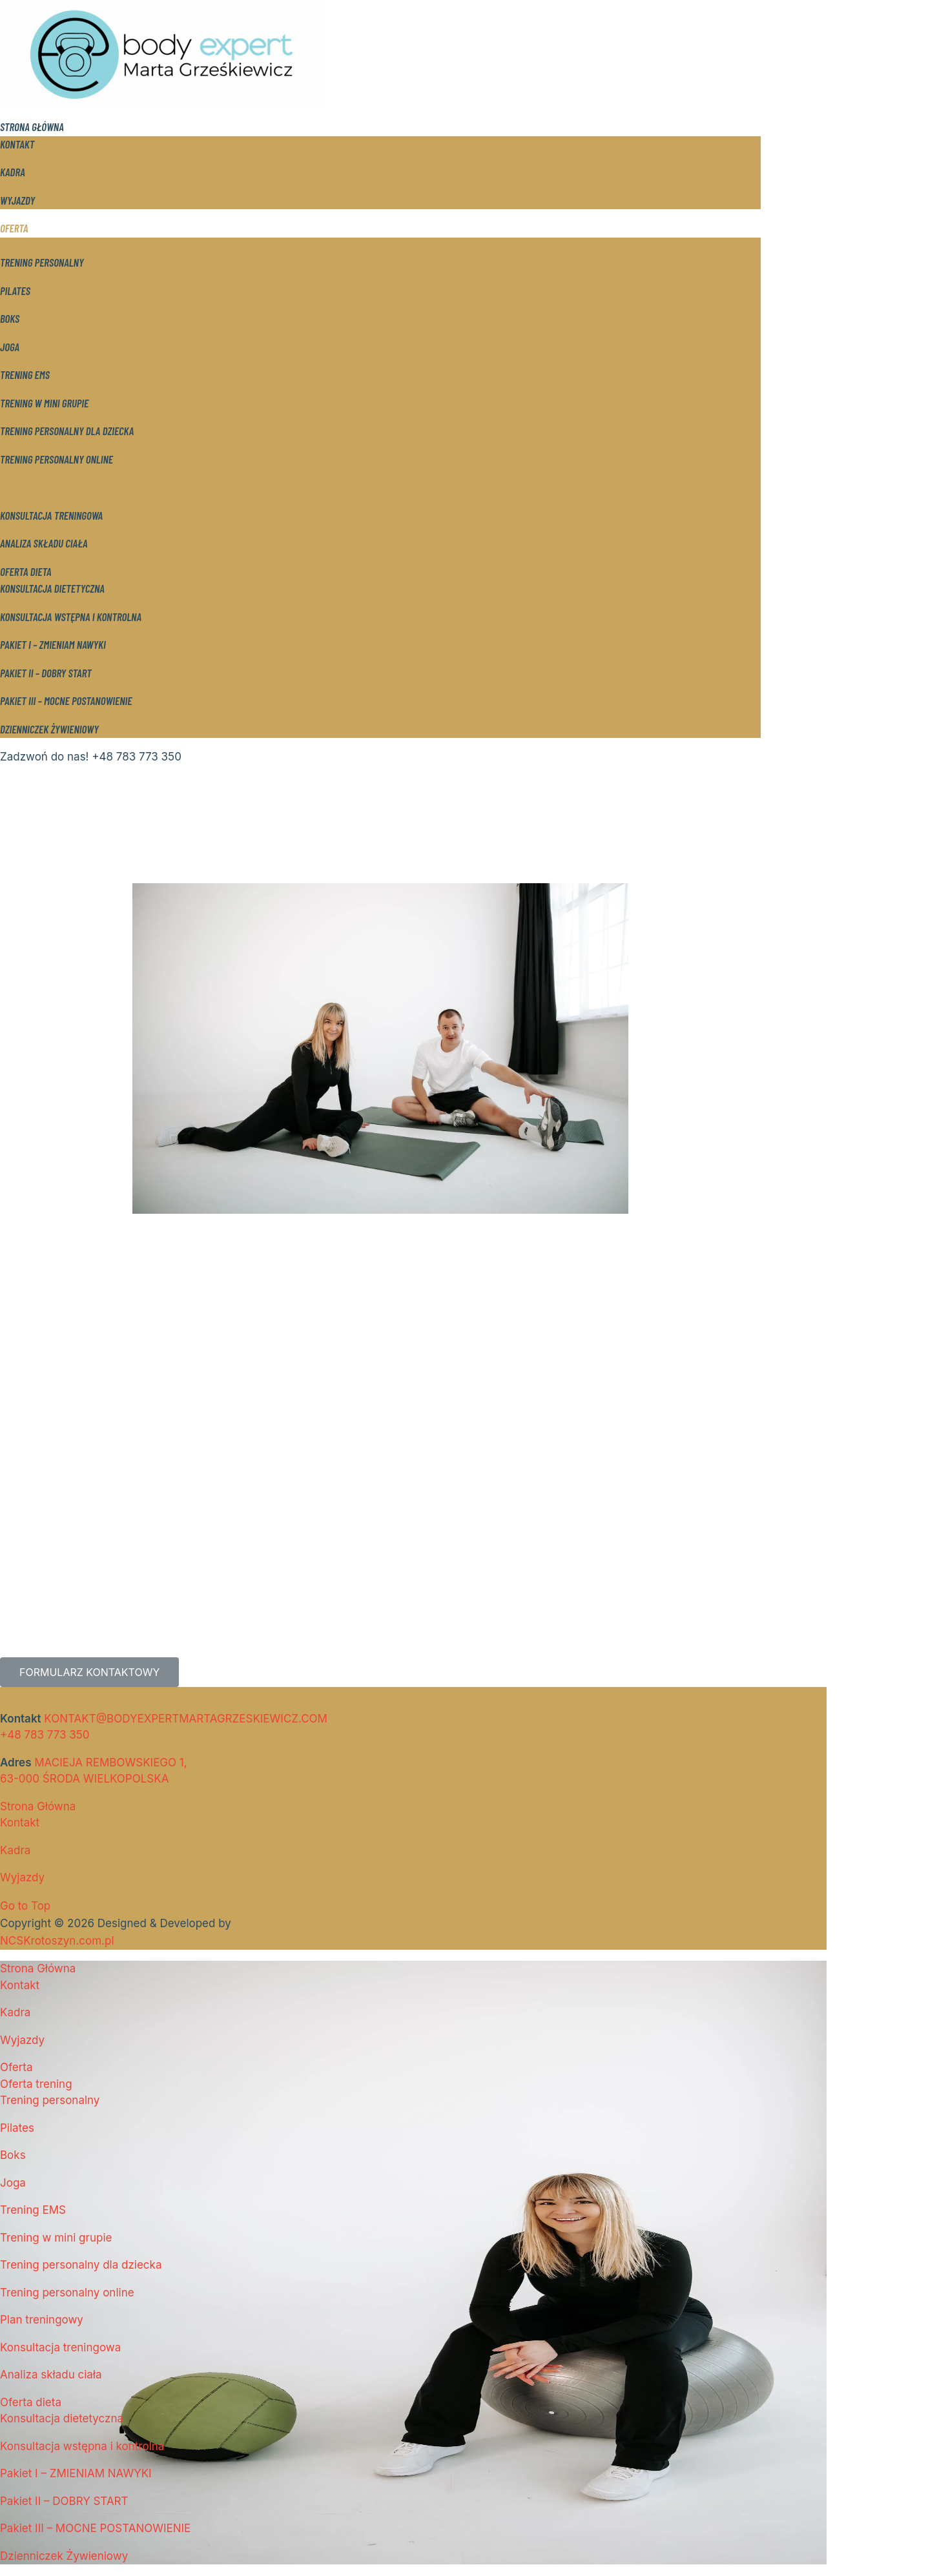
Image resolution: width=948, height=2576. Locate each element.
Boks (9, 318)
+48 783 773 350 (45, 1734)
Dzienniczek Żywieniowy (49, 728)
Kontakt (17, 144)
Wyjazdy (17, 200)
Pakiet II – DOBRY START (46, 672)
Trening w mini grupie (44, 402)
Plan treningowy (35, 486)
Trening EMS (25, 374)
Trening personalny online (56, 459)
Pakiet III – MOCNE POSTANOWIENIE (66, 700)
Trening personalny (42, 262)
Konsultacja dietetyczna (52, 588)
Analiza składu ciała (44, 543)
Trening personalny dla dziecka (67, 430)
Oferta (14, 227)
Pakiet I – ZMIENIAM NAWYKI (53, 644)
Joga (9, 346)
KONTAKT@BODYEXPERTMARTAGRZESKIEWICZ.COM (185, 1718)
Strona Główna (32, 126)
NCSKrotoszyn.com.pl (57, 1940)
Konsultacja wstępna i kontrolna (70, 616)
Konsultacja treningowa (51, 515)
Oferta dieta (26, 571)
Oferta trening (31, 245)
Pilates (15, 290)
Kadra (12, 171)
